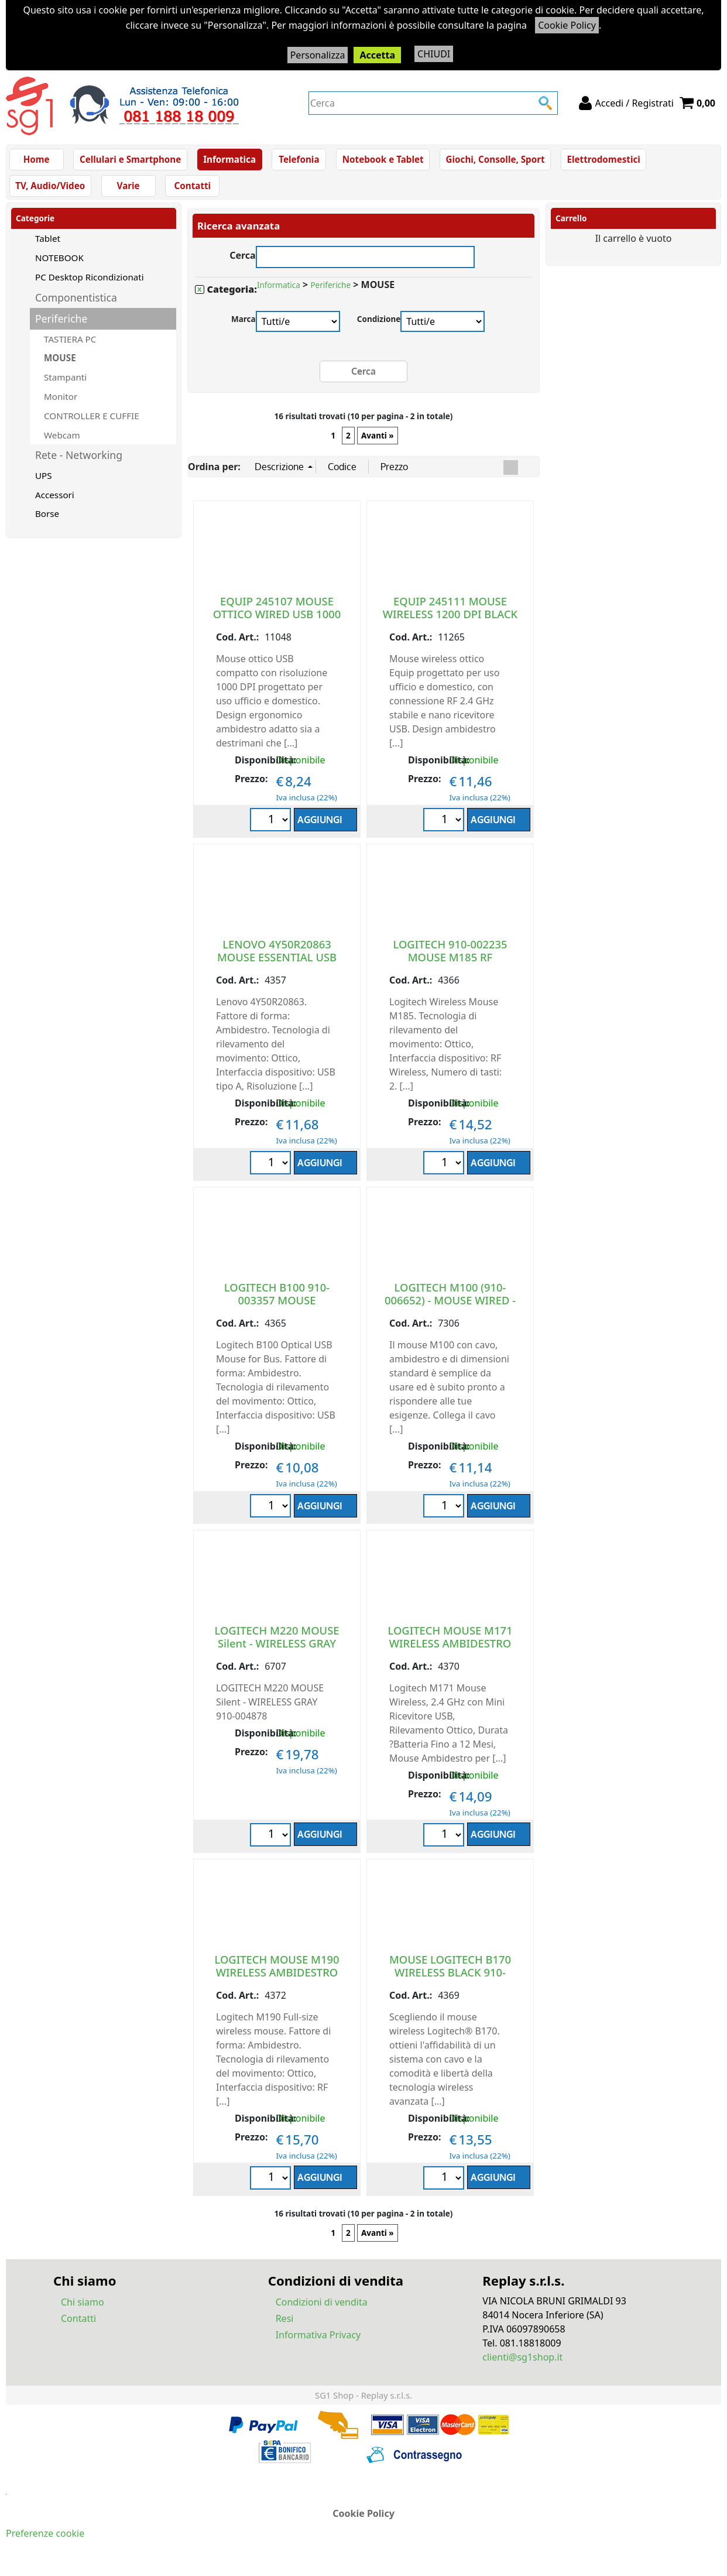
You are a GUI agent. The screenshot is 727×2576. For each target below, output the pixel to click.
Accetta (377, 55)
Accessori (54, 501)
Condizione (379, 326)
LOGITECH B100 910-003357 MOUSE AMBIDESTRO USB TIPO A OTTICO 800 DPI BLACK (277, 1313)
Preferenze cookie (45, 2539)
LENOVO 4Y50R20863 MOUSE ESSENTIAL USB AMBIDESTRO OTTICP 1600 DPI (276, 969)
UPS (43, 482)
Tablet (47, 245)
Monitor (60, 403)
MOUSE (60, 365)
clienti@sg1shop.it (522, 2363)
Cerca (242, 261)
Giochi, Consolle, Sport (492, 161)
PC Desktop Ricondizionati (89, 284)
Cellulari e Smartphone (130, 161)
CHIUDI (433, 53)
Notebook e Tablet (380, 161)
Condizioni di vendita (322, 2308)
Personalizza (317, 55)
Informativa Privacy (318, 2341)
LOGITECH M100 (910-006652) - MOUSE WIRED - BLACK (450, 1306)
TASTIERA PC (70, 345)
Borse (47, 520)
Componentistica (76, 304)
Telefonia (297, 161)
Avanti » (377, 442)
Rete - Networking (78, 462)
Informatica (228, 161)
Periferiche (61, 325)
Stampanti (65, 384)
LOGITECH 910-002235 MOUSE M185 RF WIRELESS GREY (450, 963)
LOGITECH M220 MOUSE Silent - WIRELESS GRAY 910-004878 (276, 1649)
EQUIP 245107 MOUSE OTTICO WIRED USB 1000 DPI (277, 620)
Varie (127, 191)
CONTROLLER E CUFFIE (91, 422)
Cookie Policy (567, 25)
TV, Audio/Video (50, 191)
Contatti (192, 191)
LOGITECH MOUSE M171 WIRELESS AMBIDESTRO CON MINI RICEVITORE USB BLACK (449, 1656)
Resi (285, 2324)
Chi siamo (82, 2308)
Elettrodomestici (599, 161)
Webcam (62, 441)
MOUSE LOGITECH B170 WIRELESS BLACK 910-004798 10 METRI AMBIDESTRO (450, 1985)
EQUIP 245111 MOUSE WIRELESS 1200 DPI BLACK (450, 614)
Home (36, 161)
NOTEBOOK (59, 264)
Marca (243, 326)
